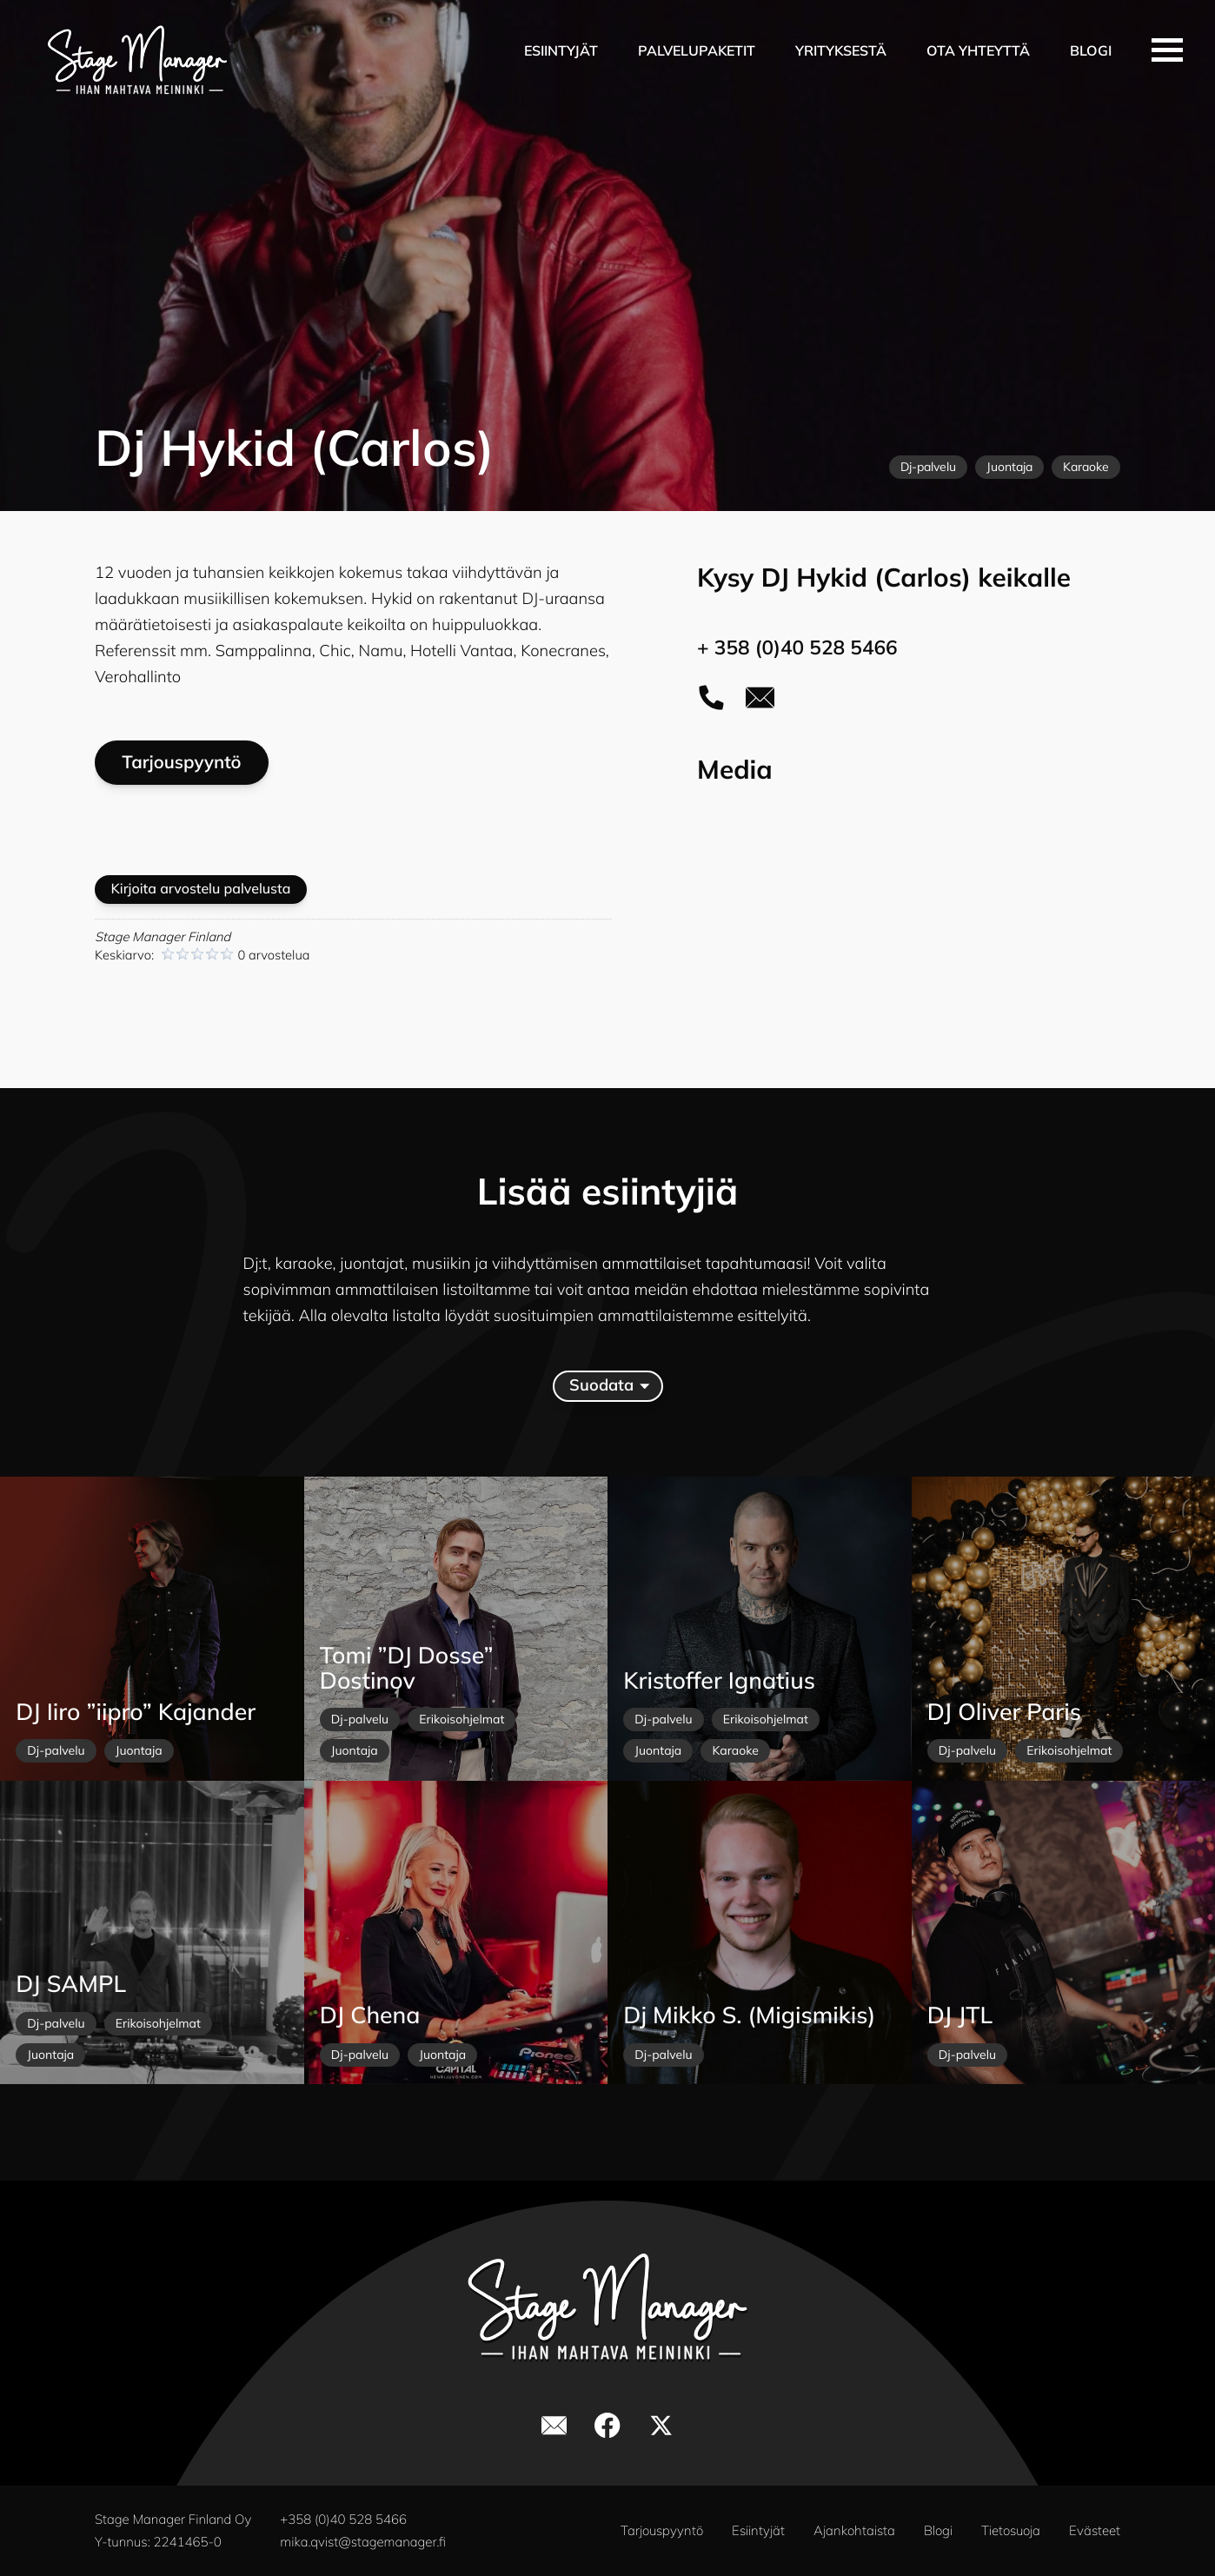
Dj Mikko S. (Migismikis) (749, 2015)
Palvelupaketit (696, 50)
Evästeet (1094, 2530)
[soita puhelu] (711, 697)
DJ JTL (960, 2015)
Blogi (1091, 50)
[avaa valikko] (1167, 49)
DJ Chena (370, 2015)
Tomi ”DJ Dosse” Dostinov (407, 1668)
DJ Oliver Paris (1004, 1711)
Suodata (608, 1386)
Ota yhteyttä (978, 50)
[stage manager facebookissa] (607, 2426)
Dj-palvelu (928, 467)
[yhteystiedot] (760, 697)
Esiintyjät (561, 50)
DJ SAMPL (71, 1983)
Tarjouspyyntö (181, 762)
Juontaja (1009, 467)
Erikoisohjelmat (461, 1719)
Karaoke (1086, 467)
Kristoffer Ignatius (719, 1680)
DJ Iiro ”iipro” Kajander (136, 1711)
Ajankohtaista (854, 2530)
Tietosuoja (1010, 2530)
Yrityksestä (840, 50)
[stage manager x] (661, 2426)
